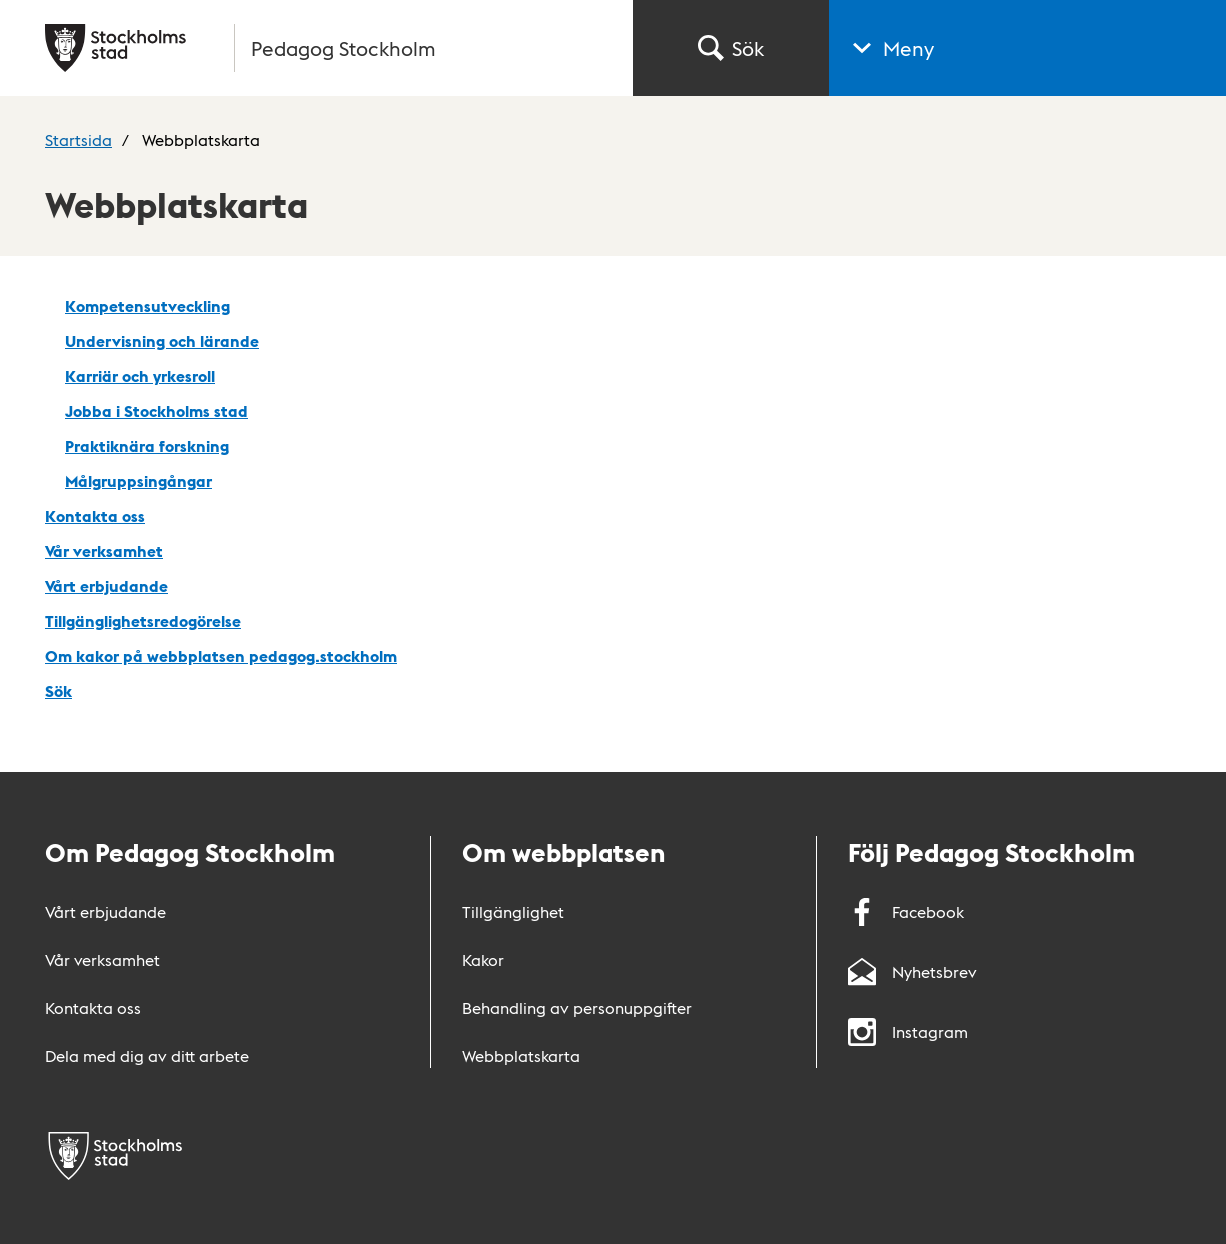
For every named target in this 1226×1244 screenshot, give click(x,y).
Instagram (908, 1031)
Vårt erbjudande (105, 911)
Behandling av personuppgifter (577, 1007)
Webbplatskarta (521, 1055)
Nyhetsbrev (912, 971)
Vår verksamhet (102, 959)
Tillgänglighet (513, 911)
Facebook (906, 911)
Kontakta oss (93, 1007)
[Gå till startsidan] (327, 48)
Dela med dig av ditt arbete (147, 1055)
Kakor (483, 959)
